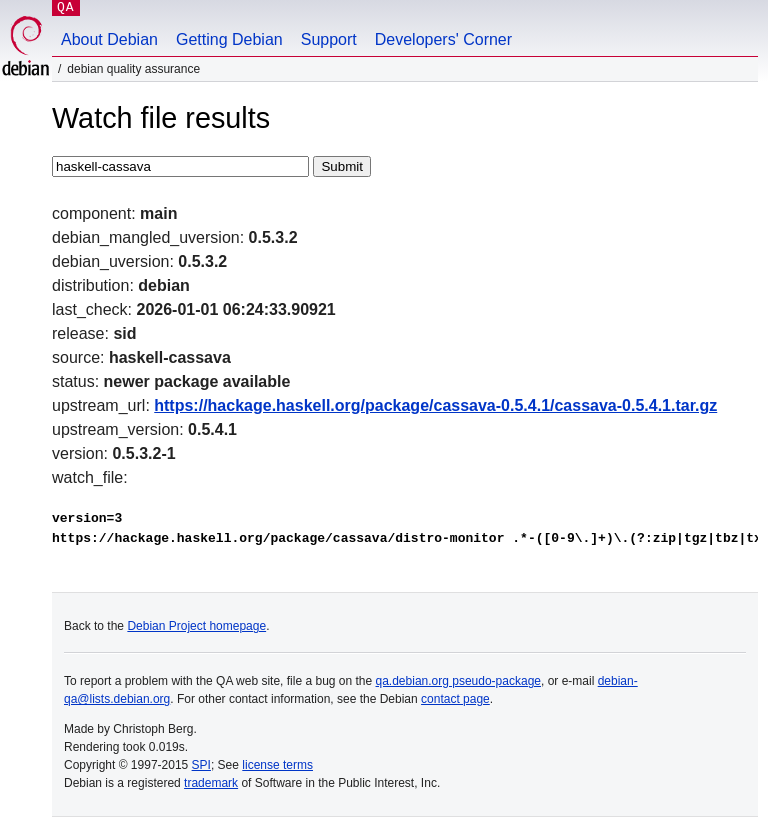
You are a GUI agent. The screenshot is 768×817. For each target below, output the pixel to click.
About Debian (109, 39)
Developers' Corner (443, 39)
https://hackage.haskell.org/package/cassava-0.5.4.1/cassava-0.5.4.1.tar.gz (435, 405)
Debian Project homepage (196, 626)
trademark (211, 783)
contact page (455, 699)
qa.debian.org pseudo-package (458, 681)
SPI (201, 765)
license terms (277, 765)
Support (329, 39)
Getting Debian (229, 39)
